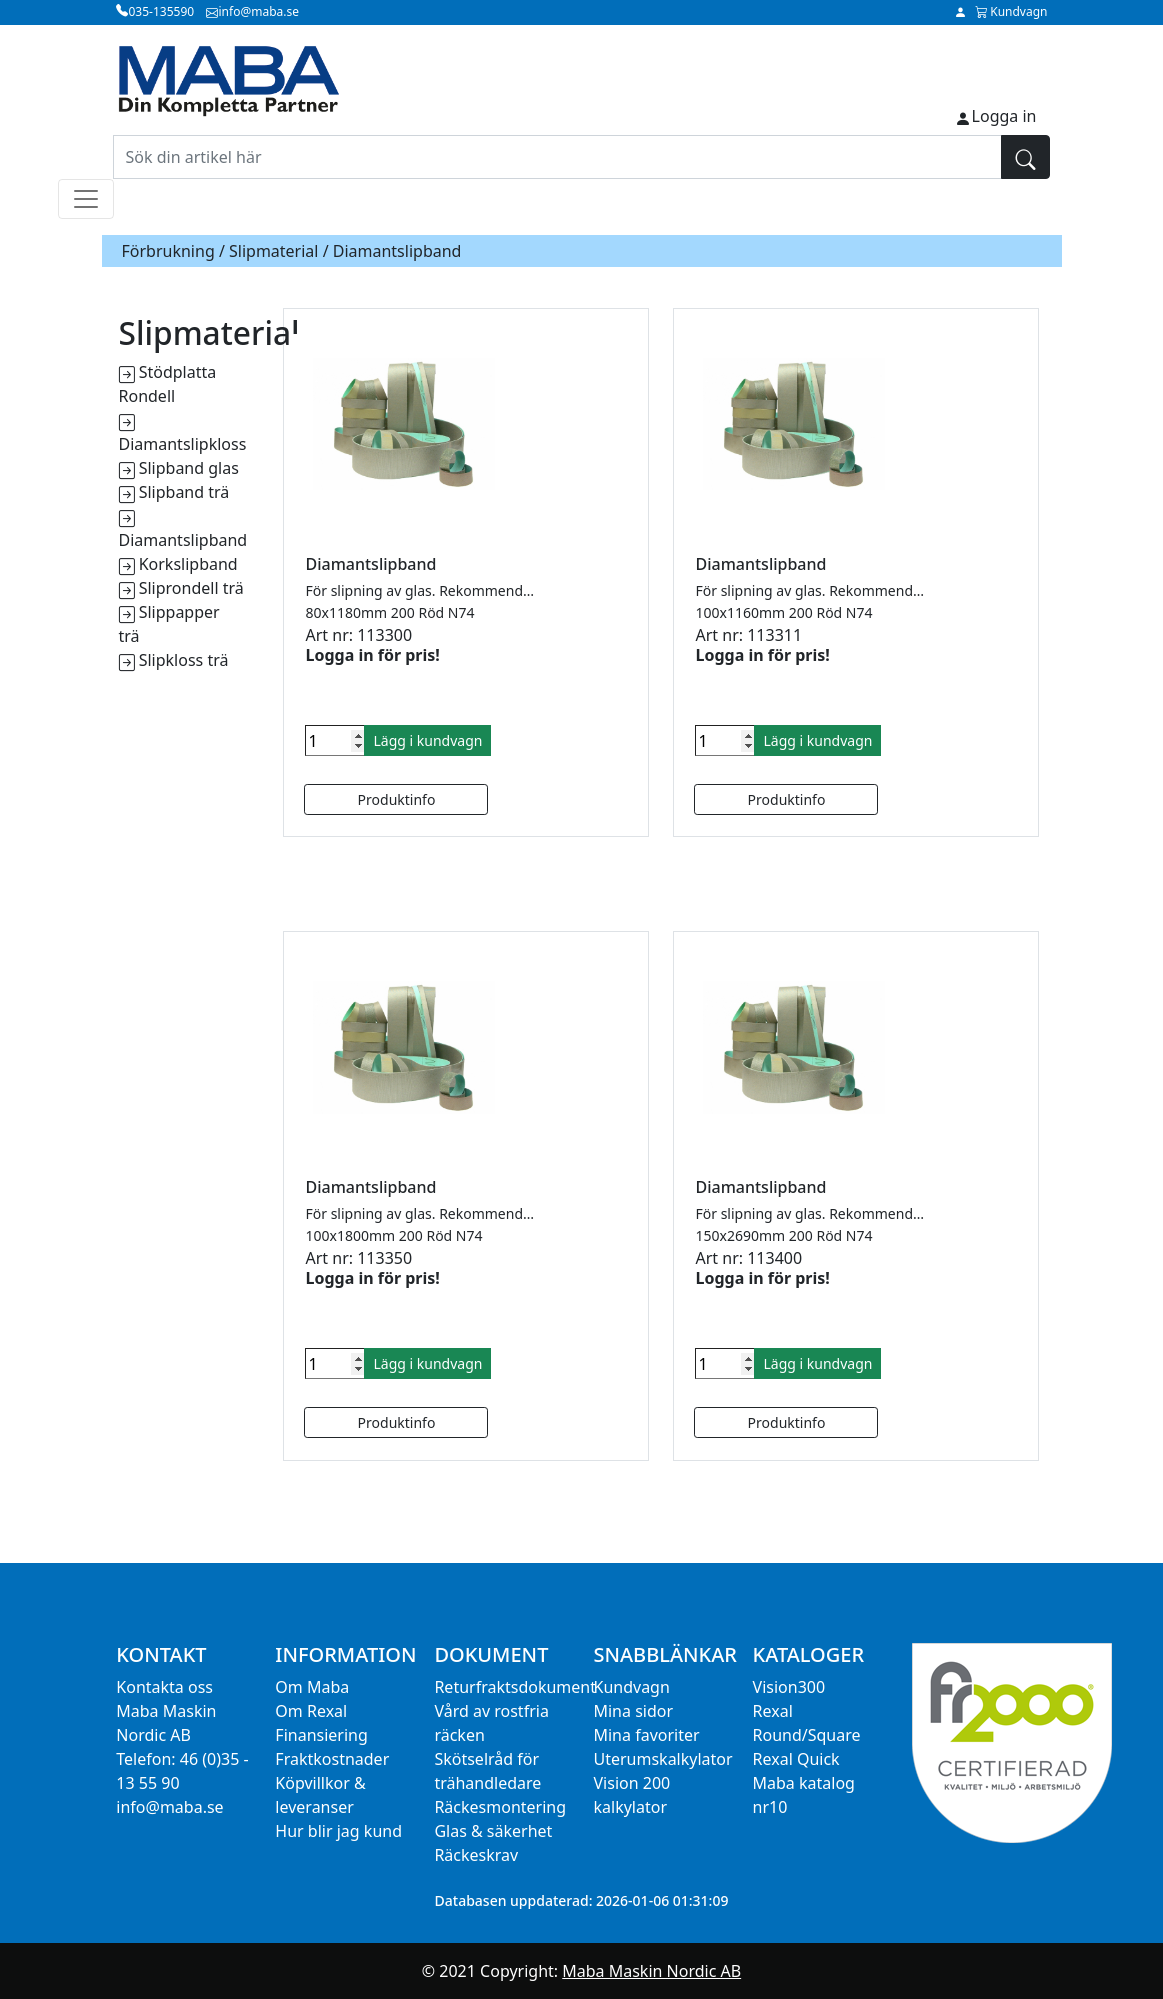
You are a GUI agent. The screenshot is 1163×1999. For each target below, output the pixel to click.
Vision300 (789, 1687)
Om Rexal (311, 1711)
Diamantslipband (183, 540)
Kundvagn (631, 1687)
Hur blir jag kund (338, 1831)
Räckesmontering (500, 1807)
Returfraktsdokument (515, 1687)
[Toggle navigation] (86, 199)
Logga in (1004, 116)
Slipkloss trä (184, 660)
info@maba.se (169, 1807)
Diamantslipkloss (183, 444)
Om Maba (312, 1687)
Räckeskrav (476, 1855)
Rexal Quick (796, 1759)
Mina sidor (633, 1711)
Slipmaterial (273, 251)
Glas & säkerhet (493, 1831)
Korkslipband (188, 564)
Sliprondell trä (191, 588)
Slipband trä (184, 492)
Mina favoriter (646, 1735)
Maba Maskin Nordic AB (651, 1971)
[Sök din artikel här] (557, 157)
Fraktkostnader (332, 1759)
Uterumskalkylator (662, 1759)
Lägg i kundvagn (427, 740)
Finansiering (321, 1735)
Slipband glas (189, 468)
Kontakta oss (164, 1687)
